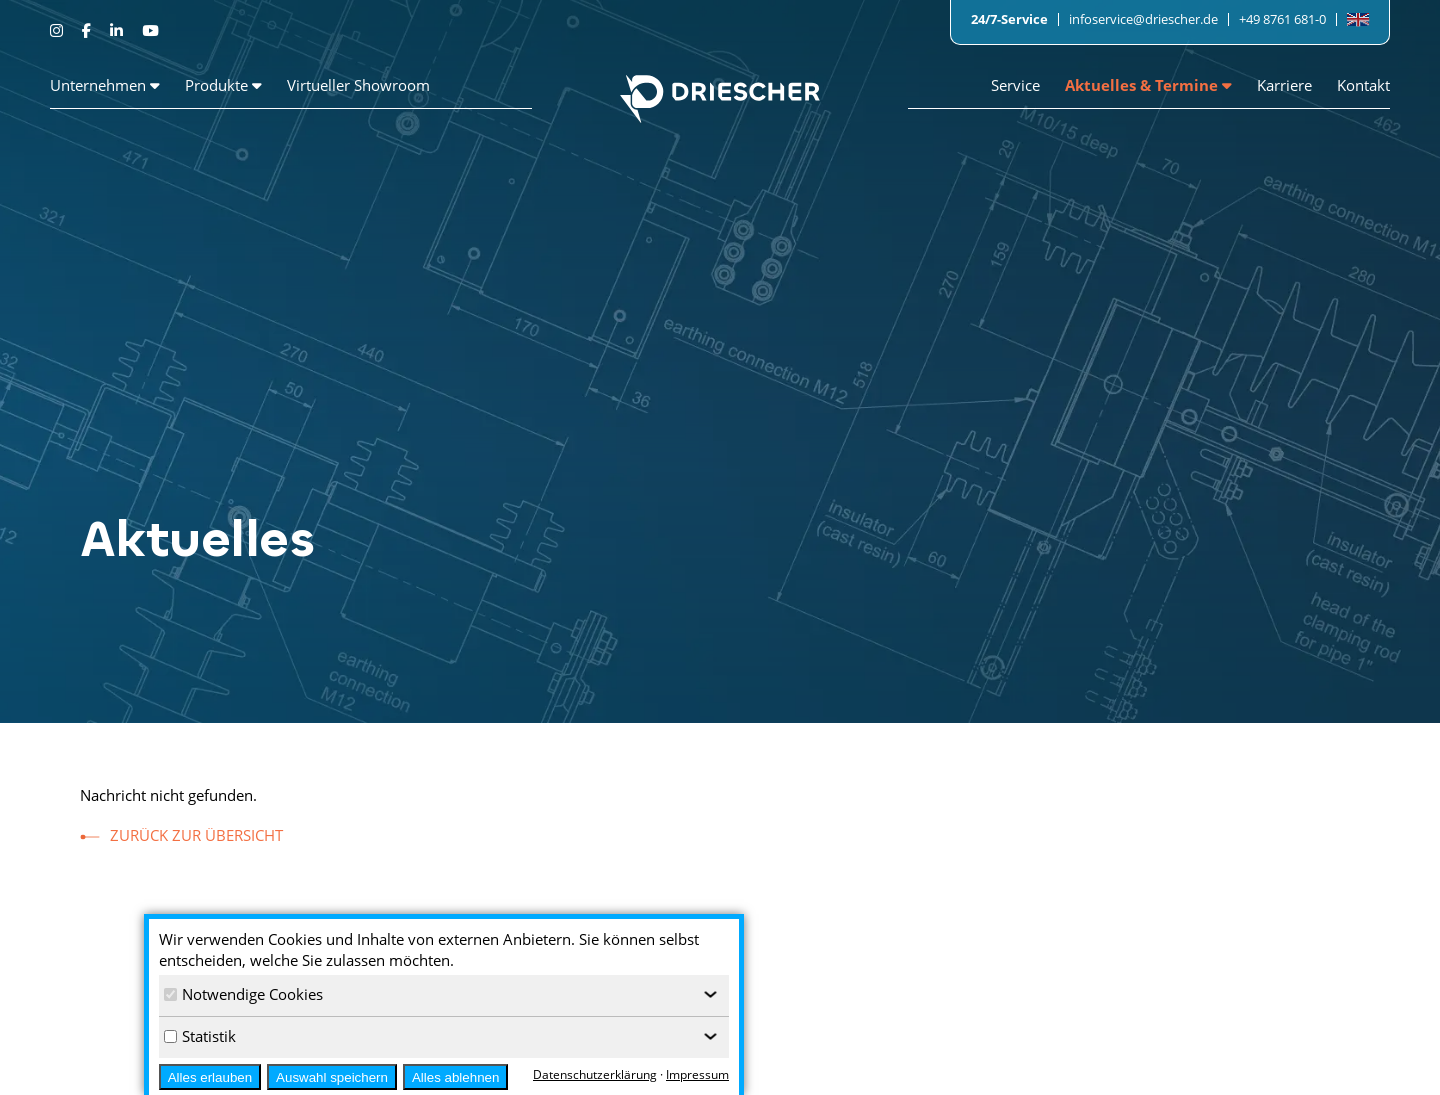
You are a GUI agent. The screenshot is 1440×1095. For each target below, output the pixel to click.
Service (1015, 85)
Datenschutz (1287, 1071)
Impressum (1284, 1047)
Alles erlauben (210, 1077)
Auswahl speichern (332, 1077)
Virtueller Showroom (358, 85)
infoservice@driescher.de (1143, 19)
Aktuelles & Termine (1148, 85)
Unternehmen (105, 85)
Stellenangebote (903, 1047)
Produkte (223, 85)
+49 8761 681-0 (1282, 19)
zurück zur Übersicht (196, 835)
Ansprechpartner (1102, 1071)
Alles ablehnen (455, 1077)
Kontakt (1363, 85)
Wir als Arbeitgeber (911, 1071)
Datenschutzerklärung (595, 1074)
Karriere (1284, 85)
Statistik (200, 1036)
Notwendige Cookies (243, 994)
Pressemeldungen (1105, 1047)
